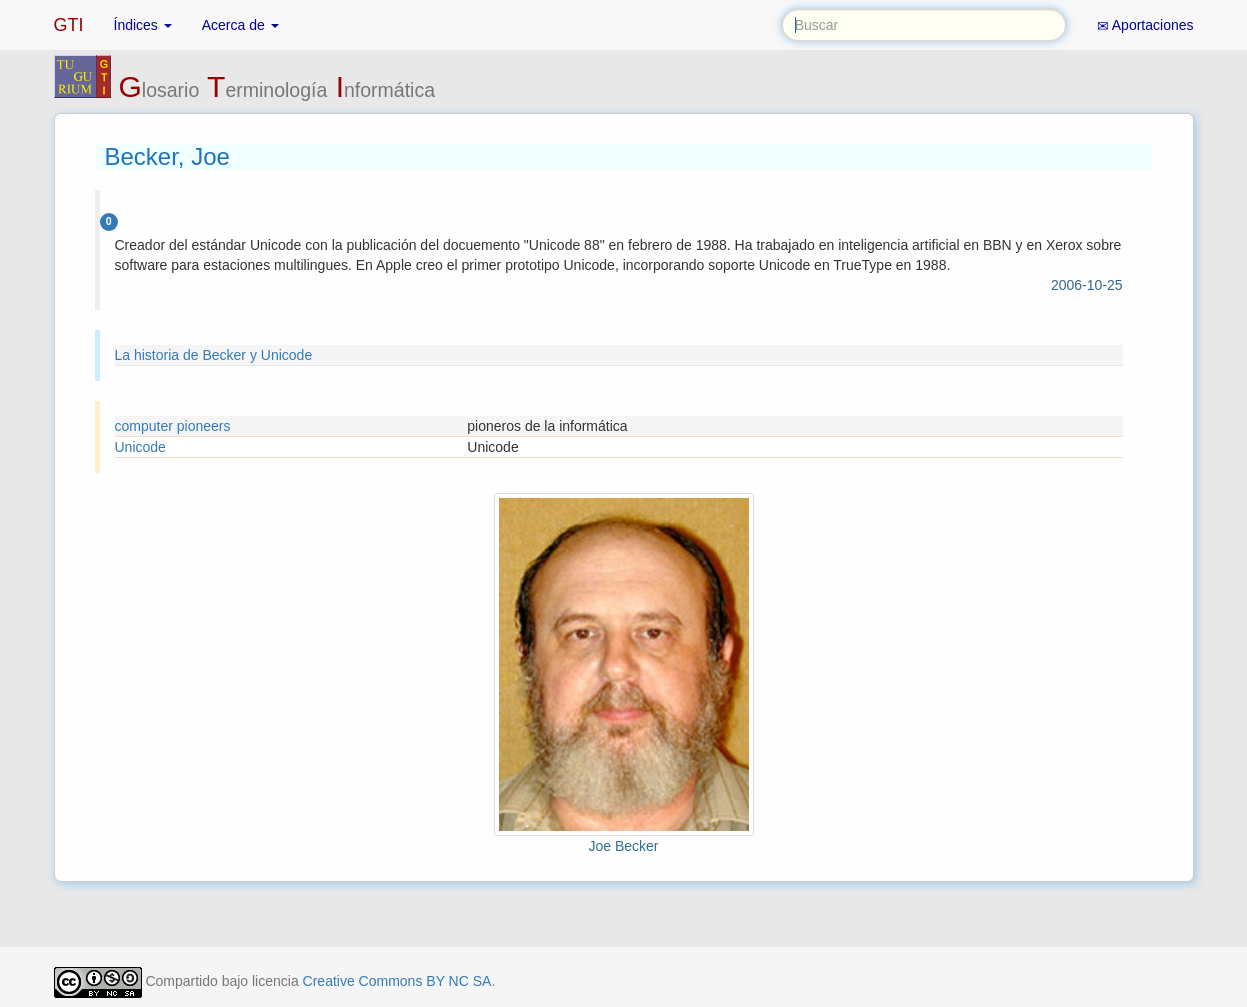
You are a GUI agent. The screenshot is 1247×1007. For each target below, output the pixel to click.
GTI (69, 25)
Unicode (140, 447)
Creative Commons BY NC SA (397, 981)
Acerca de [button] (240, 25)
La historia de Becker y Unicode (214, 355)
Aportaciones (1145, 25)
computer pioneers (173, 426)
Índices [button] (143, 25)
